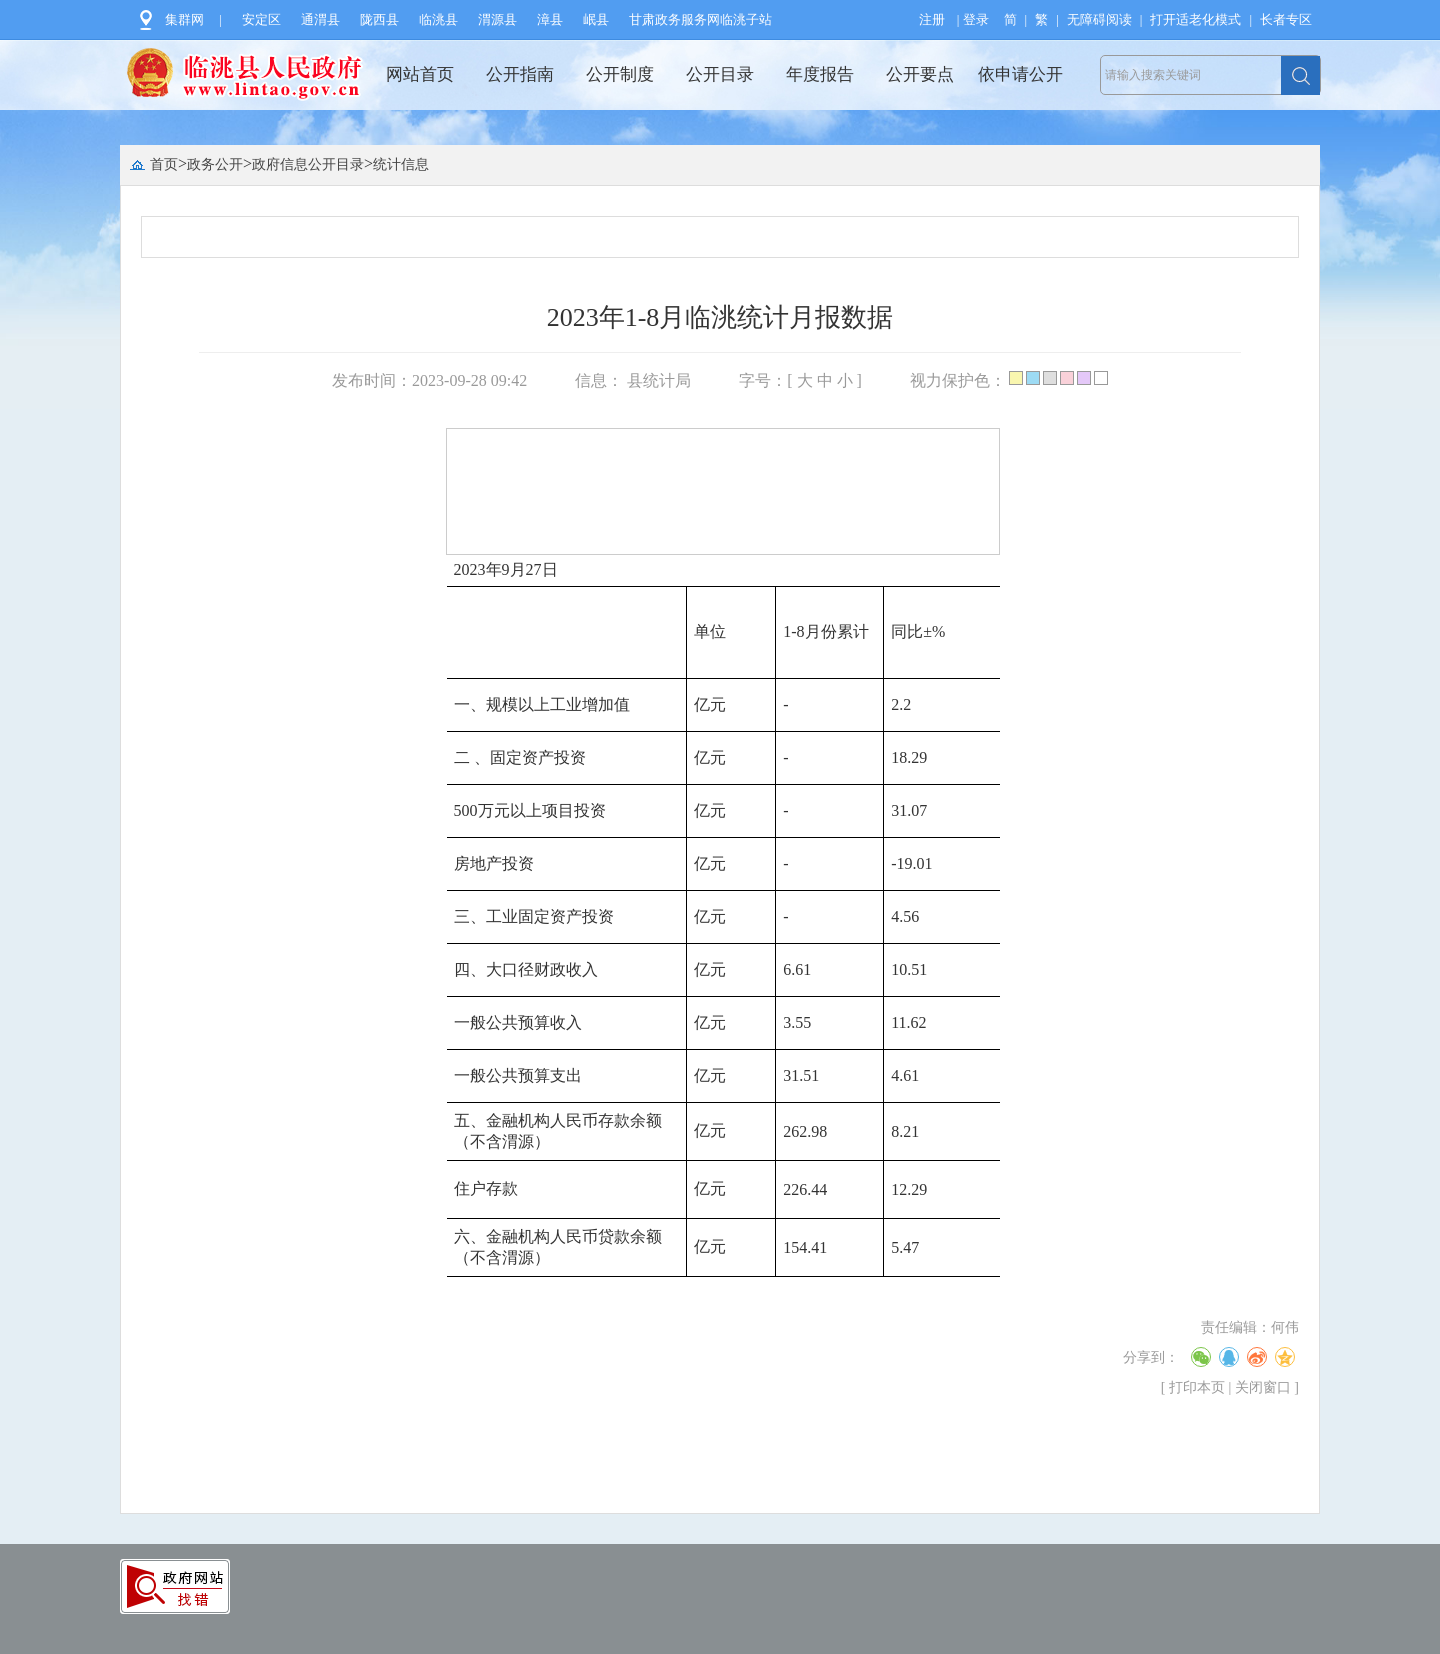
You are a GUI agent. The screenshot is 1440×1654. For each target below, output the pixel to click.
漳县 (550, 19)
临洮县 (438, 19)
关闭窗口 (1263, 1387)
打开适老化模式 (1195, 19)
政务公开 (215, 164)
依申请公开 (1020, 74)
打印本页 (1197, 1387)
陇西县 (379, 19)
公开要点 (920, 74)
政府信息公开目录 (308, 164)
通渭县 (320, 19)
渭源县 (497, 19)
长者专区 (1286, 19)
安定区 (261, 19)
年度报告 (820, 74)
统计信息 (401, 164)
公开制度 (620, 74)
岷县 (596, 19)
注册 (932, 19)
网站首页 (420, 74)
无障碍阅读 (1099, 19)
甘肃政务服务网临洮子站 (700, 19)
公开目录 (720, 74)
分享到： (1151, 1357)
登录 (976, 19)
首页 (164, 164)
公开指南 (520, 74)
